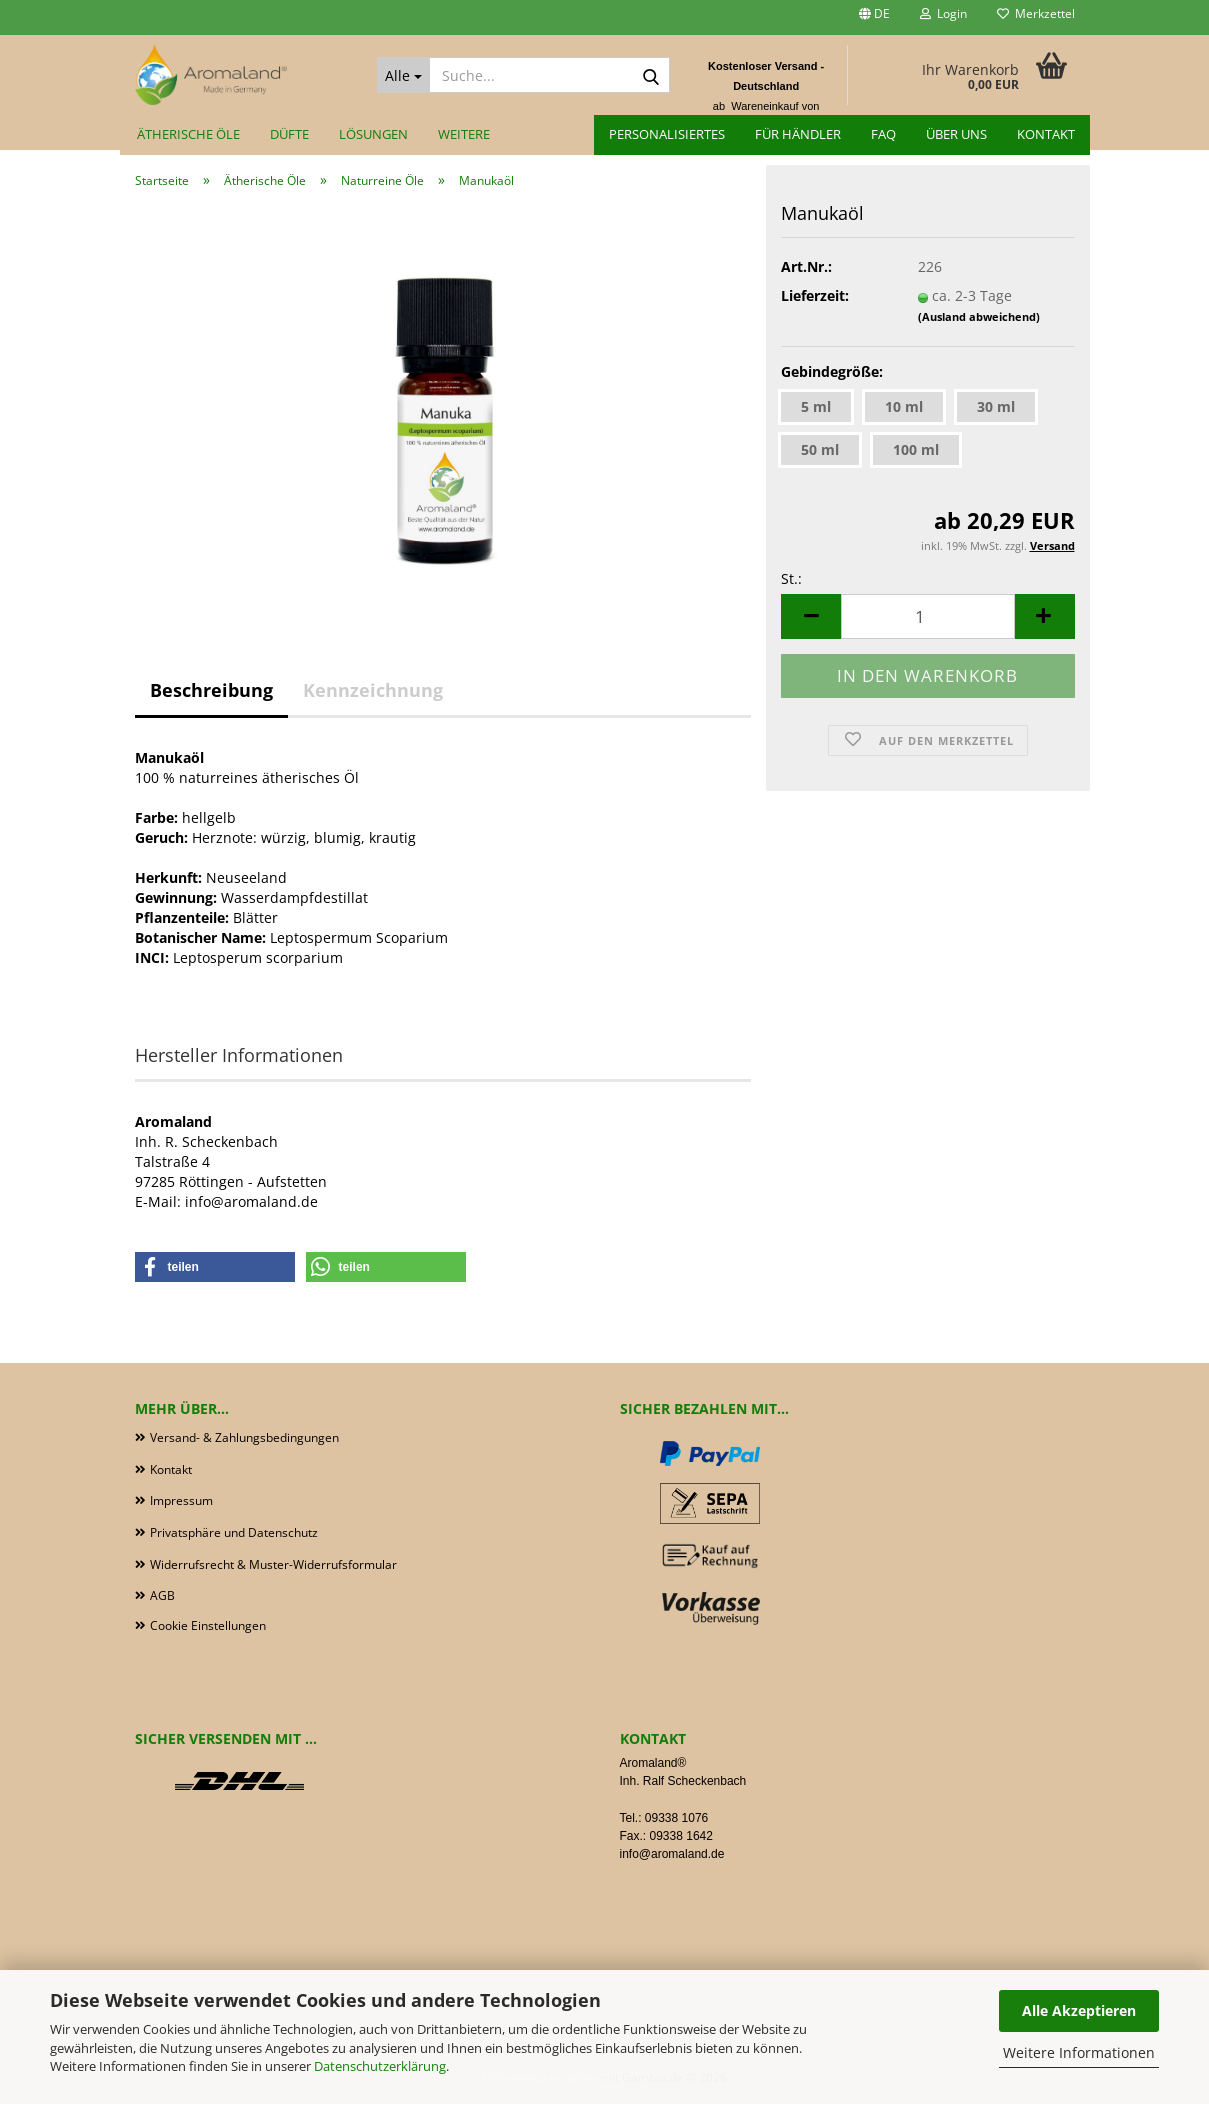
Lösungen (373, 134)
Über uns (956, 134)
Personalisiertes (667, 134)
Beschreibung (211, 690)
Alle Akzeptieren (1079, 2010)
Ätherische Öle (188, 134)
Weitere (464, 134)
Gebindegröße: (832, 371)
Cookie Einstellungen (208, 1625)
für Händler (798, 134)
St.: (791, 578)
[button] (874, 17)
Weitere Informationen (1079, 2052)
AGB (162, 1595)
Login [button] (943, 13)
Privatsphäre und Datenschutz (234, 1532)
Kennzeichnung (373, 690)
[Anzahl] (927, 616)
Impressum (181, 1500)
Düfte (289, 134)
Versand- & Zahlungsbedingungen (244, 1437)
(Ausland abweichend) (979, 316)
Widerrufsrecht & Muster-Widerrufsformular (273, 1564)
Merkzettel (1036, 13)
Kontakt (1046, 134)
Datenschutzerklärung (380, 2066)
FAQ (883, 134)
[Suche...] (403, 75)
